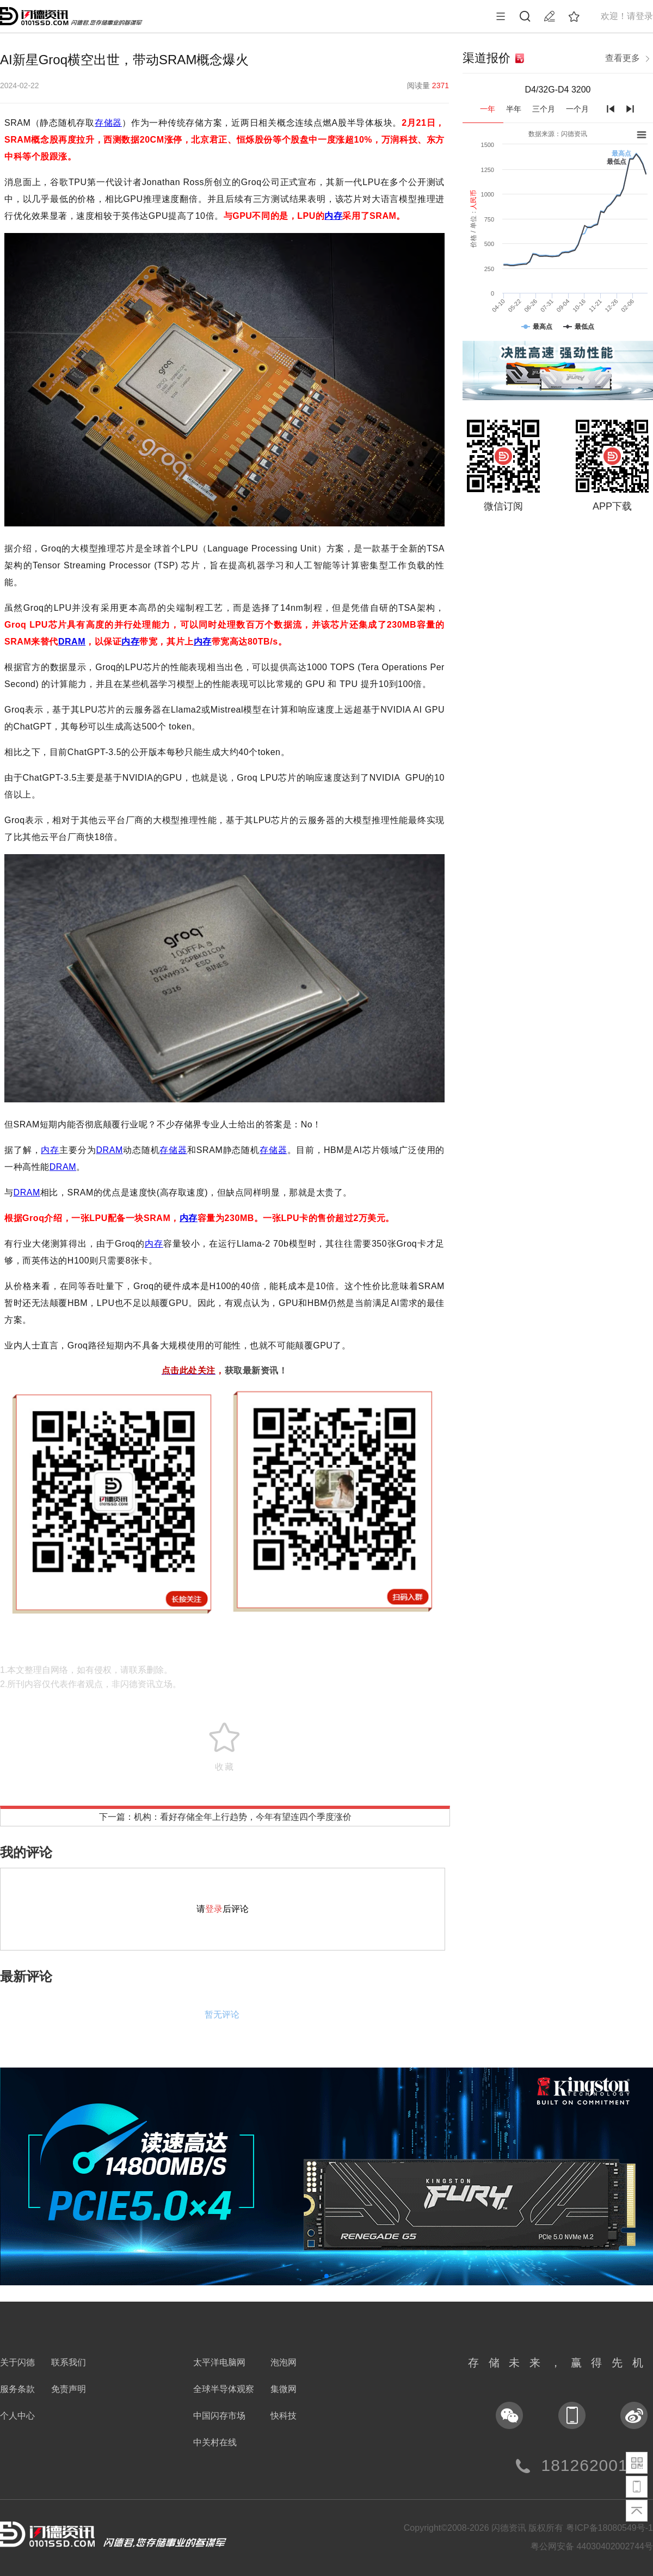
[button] (326, 2276)
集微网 (283, 2389)
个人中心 (17, 2415)
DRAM (71, 641)
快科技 (283, 2415)
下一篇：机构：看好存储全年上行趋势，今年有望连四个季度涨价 (225, 1816)
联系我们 (68, 2362)
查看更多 (629, 58)
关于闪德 (17, 2362)
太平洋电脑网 (219, 2362)
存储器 (108, 122)
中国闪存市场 (219, 2415)
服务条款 (17, 2389)
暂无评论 (222, 2014)
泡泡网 (283, 2362)
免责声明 (68, 2389)
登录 (214, 1908)
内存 (333, 215)
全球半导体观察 (223, 2389)
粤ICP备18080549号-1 (609, 2527)
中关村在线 (215, 2442)
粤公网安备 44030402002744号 (592, 2546)
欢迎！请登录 (627, 16)
